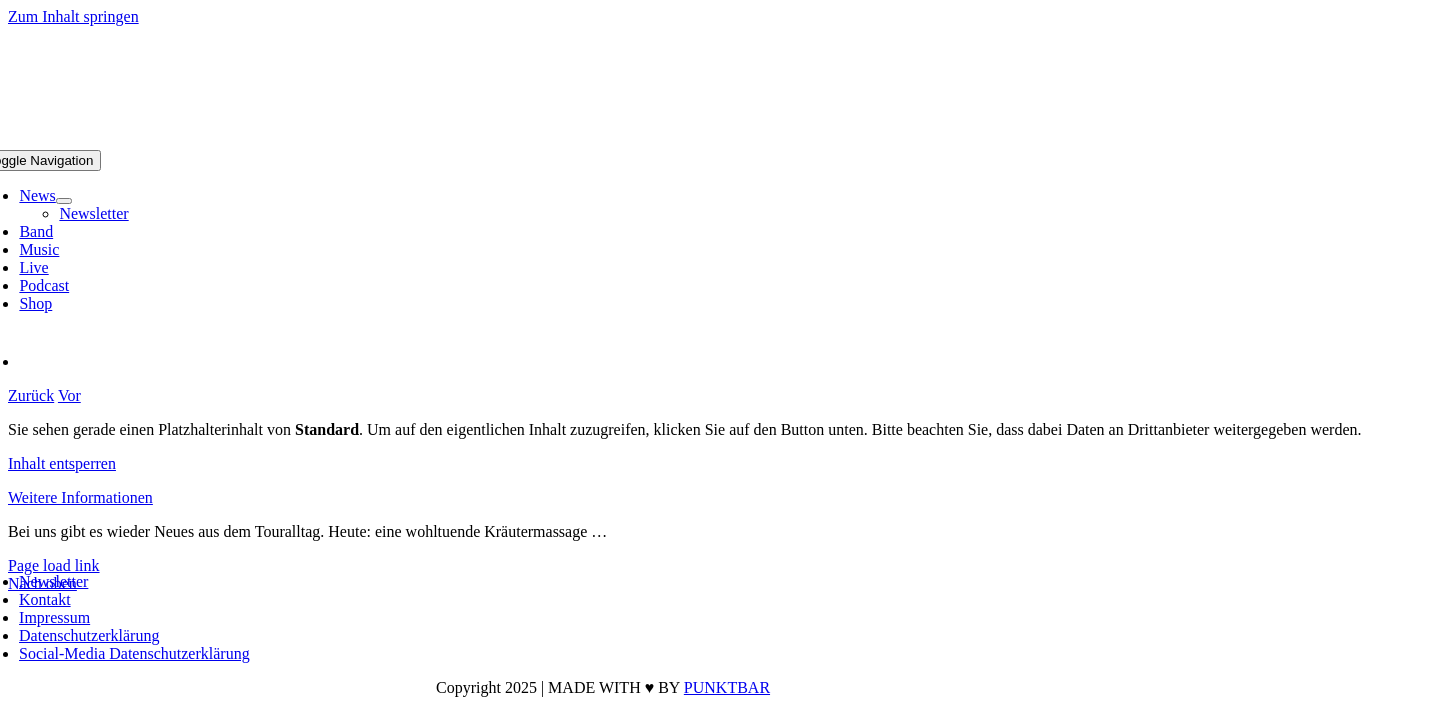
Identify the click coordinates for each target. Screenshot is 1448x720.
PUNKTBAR (727, 687)
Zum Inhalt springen (73, 16)
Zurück (31, 395)
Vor (69, 395)
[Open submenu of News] (64, 201)
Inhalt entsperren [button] (62, 463)
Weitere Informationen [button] (80, 497)
